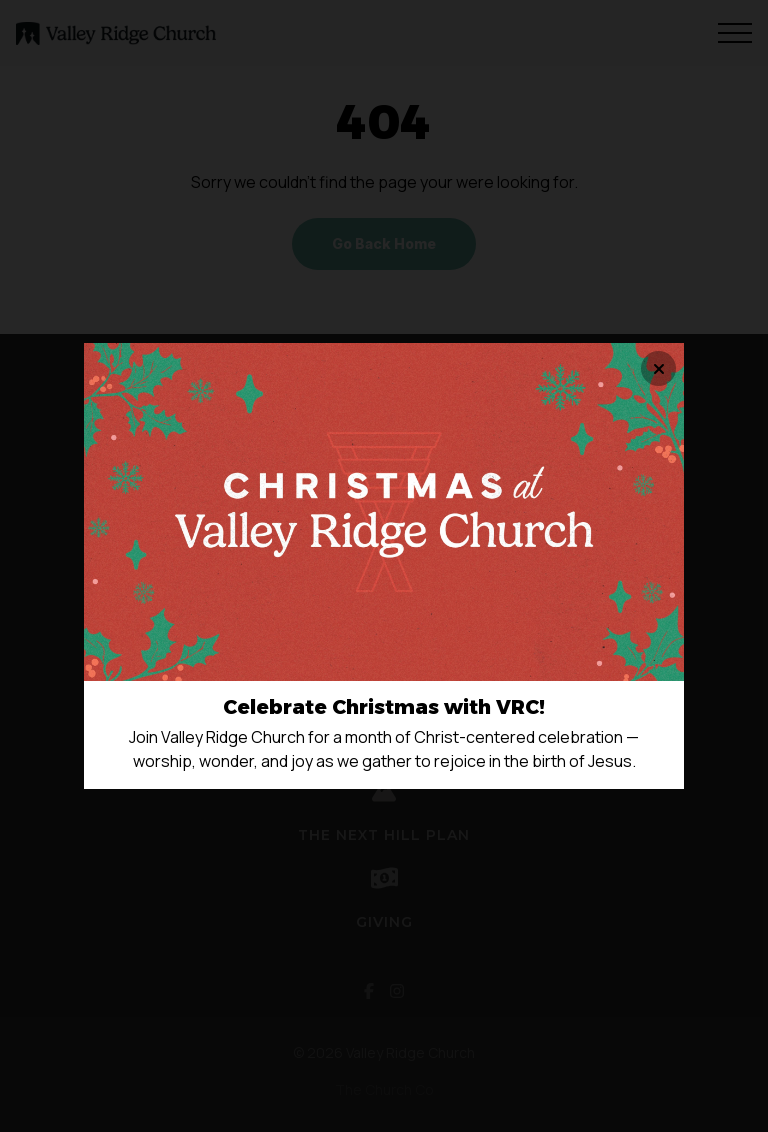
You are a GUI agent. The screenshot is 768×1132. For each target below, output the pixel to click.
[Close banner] (658, 368)
